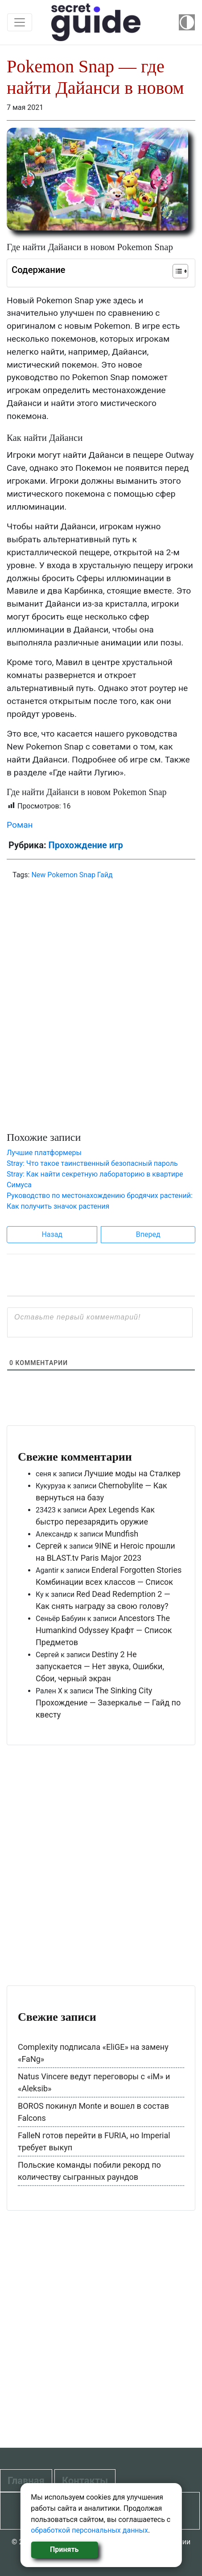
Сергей (49, 1545)
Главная (26, 2480)
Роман (20, 825)
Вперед (148, 1234)
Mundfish (121, 1533)
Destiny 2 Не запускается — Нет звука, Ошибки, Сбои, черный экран (100, 1666)
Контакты (85, 2480)
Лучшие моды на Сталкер (132, 1473)
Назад (51, 1234)
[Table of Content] (180, 271)
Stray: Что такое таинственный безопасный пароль (92, 1163)
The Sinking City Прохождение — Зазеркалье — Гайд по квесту (108, 1702)
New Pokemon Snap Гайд (71, 875)
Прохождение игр (85, 845)
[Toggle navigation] (19, 22)
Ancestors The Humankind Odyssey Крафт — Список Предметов (104, 1630)
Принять (64, 2549)
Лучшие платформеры (44, 1152)
